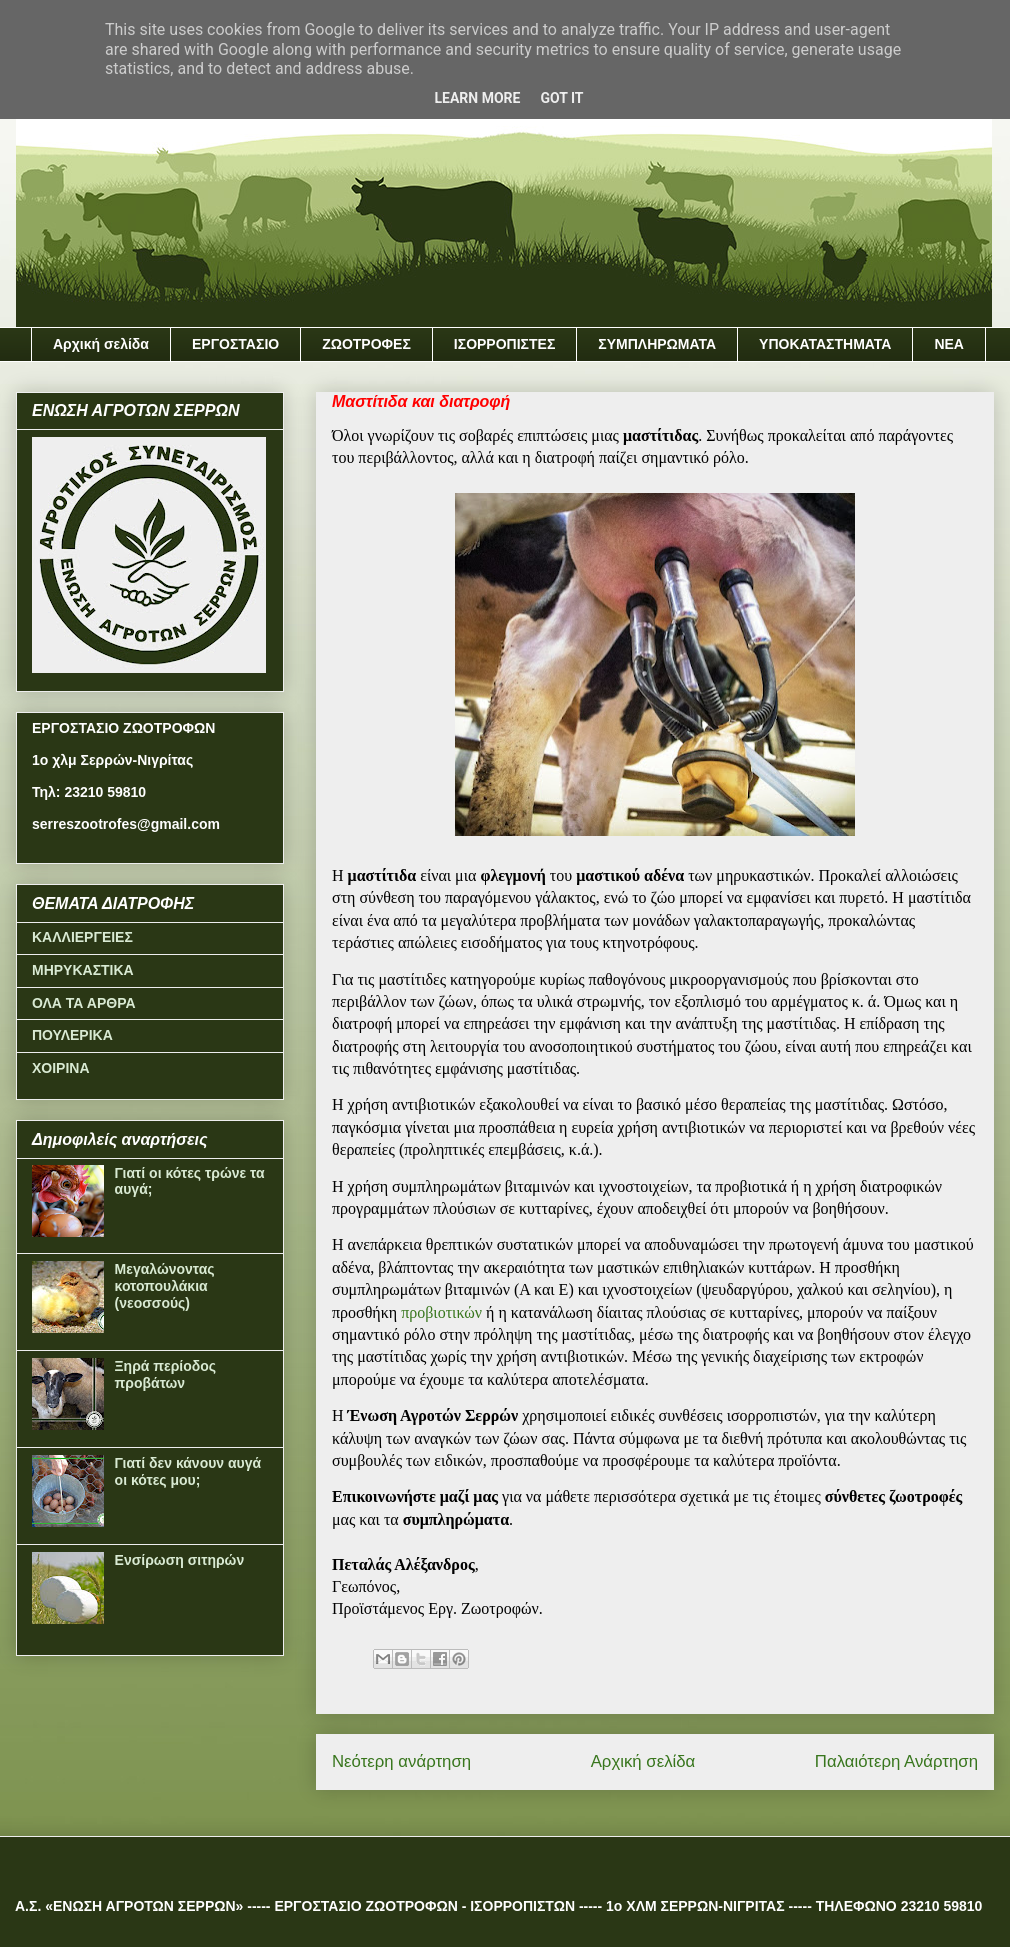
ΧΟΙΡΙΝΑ (61, 1068)
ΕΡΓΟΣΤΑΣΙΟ (235, 344)
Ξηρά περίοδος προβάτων (166, 1374)
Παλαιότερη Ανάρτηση (896, 1761)
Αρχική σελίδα (101, 344)
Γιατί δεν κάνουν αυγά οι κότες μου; (188, 1471)
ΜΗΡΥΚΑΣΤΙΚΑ (83, 970)
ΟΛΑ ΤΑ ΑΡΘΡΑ (84, 1003)
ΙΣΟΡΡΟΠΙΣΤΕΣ (504, 344)
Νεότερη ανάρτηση (401, 1761)
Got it (561, 98)
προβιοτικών (441, 1312)
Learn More (477, 98)
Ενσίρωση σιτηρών (180, 1560)
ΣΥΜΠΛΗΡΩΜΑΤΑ (657, 344)
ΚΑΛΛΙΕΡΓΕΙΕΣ (82, 937)
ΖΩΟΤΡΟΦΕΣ (366, 344)
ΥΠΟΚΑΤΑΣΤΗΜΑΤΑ (825, 344)
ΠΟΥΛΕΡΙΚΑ (72, 1035)
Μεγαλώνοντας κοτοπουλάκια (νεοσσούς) (165, 1286)
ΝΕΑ (949, 344)
